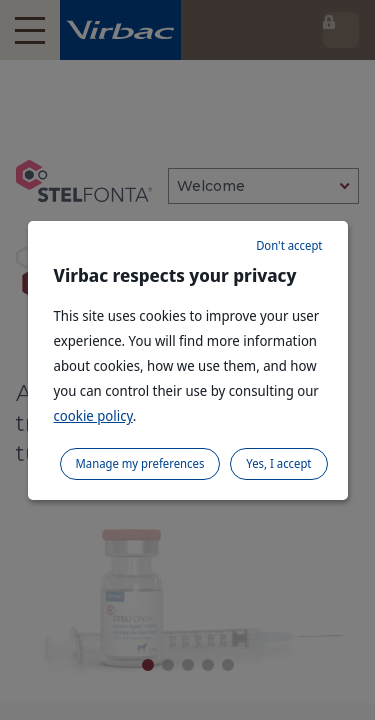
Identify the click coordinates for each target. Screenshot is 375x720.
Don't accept (289, 245)
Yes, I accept (278, 463)
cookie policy (93, 415)
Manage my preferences (140, 463)
